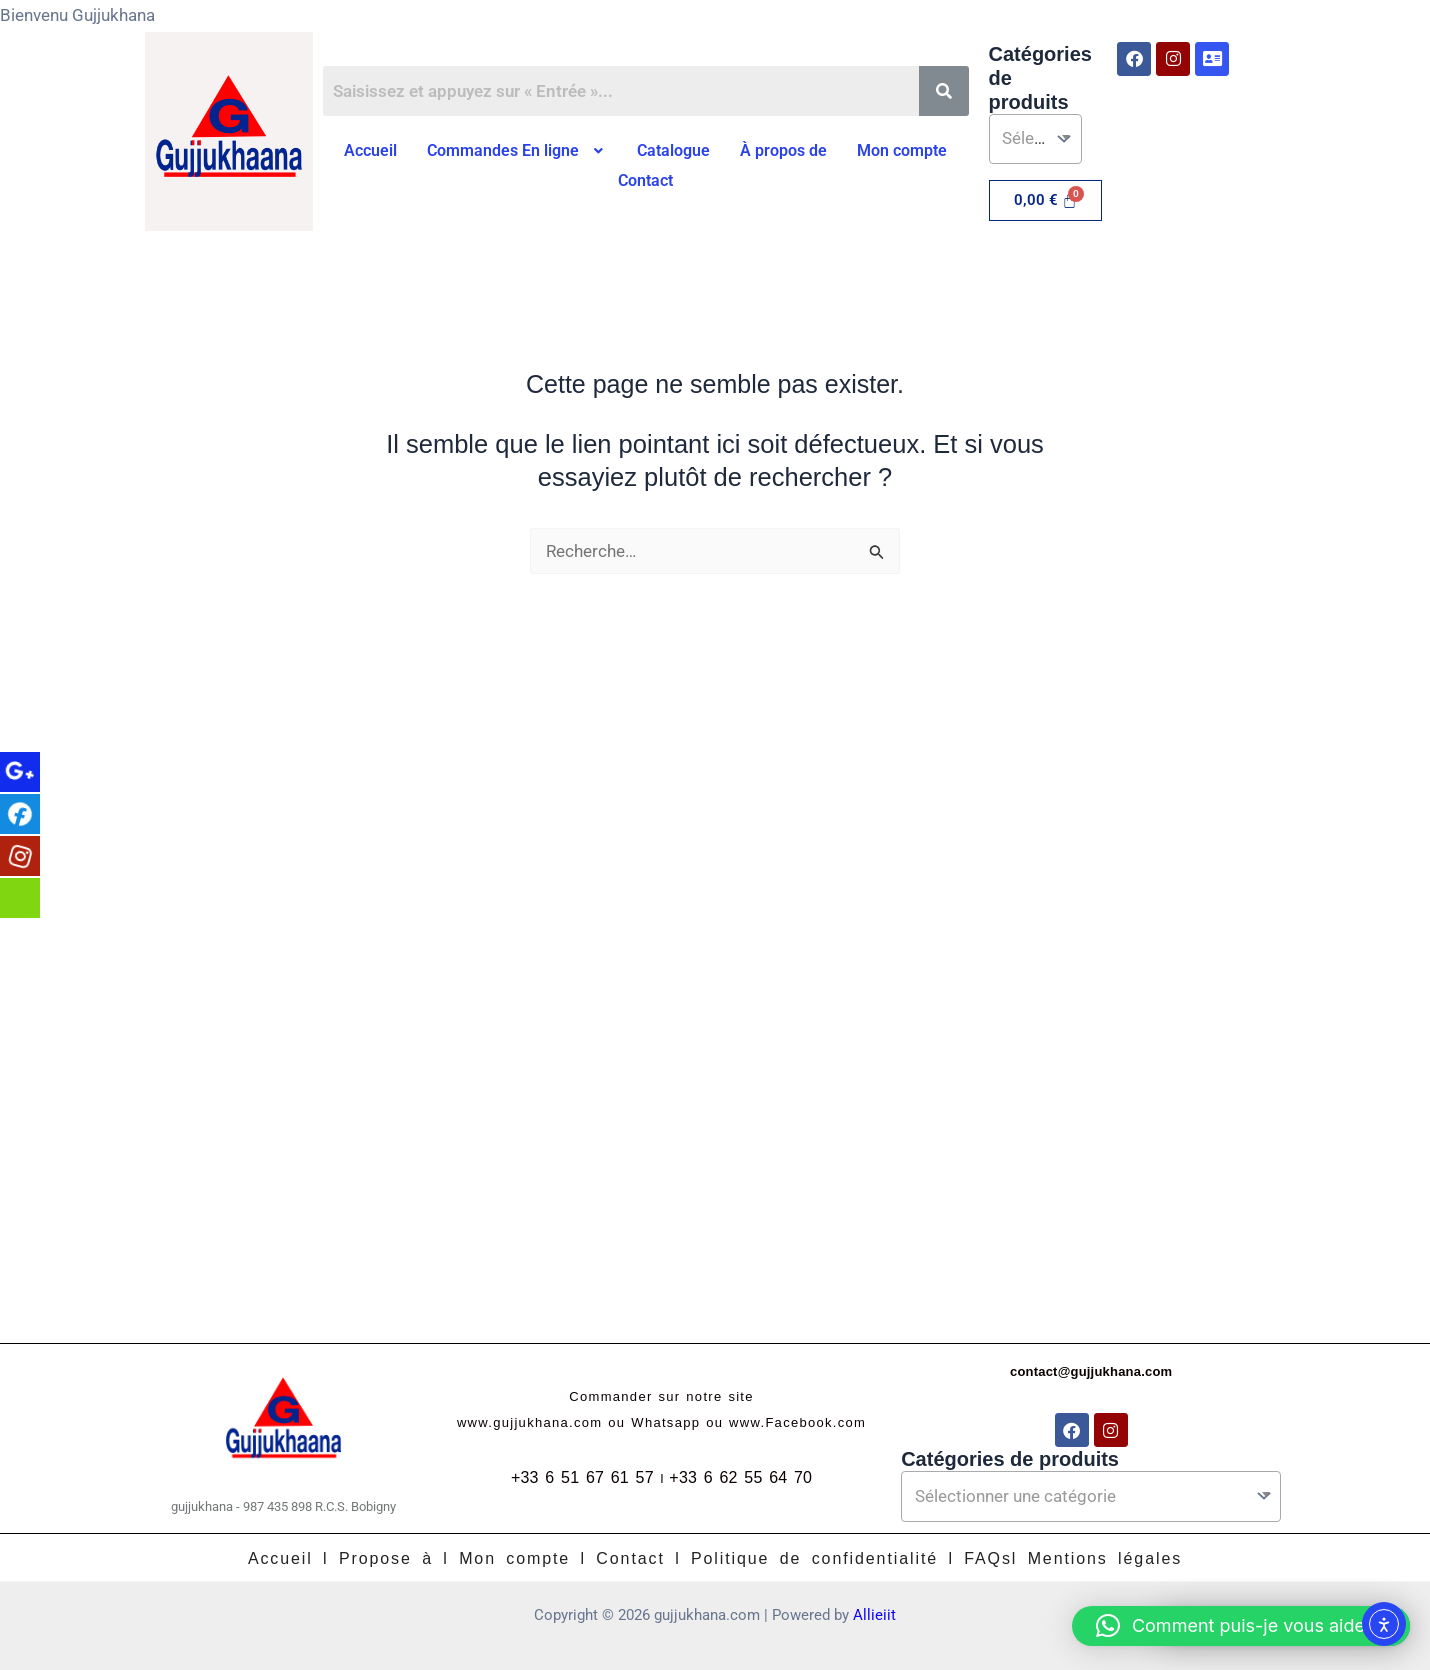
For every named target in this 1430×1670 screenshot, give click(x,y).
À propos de (783, 150)
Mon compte (902, 150)
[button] (517, 151)
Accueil (370, 150)
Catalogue (673, 150)
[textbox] (1035, 138)
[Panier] (1046, 200)
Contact (645, 180)
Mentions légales (1105, 1558)
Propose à (386, 1558)
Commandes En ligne (517, 150)
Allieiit (874, 1615)
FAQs (988, 1558)
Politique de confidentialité (814, 1558)
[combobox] (1035, 139)
